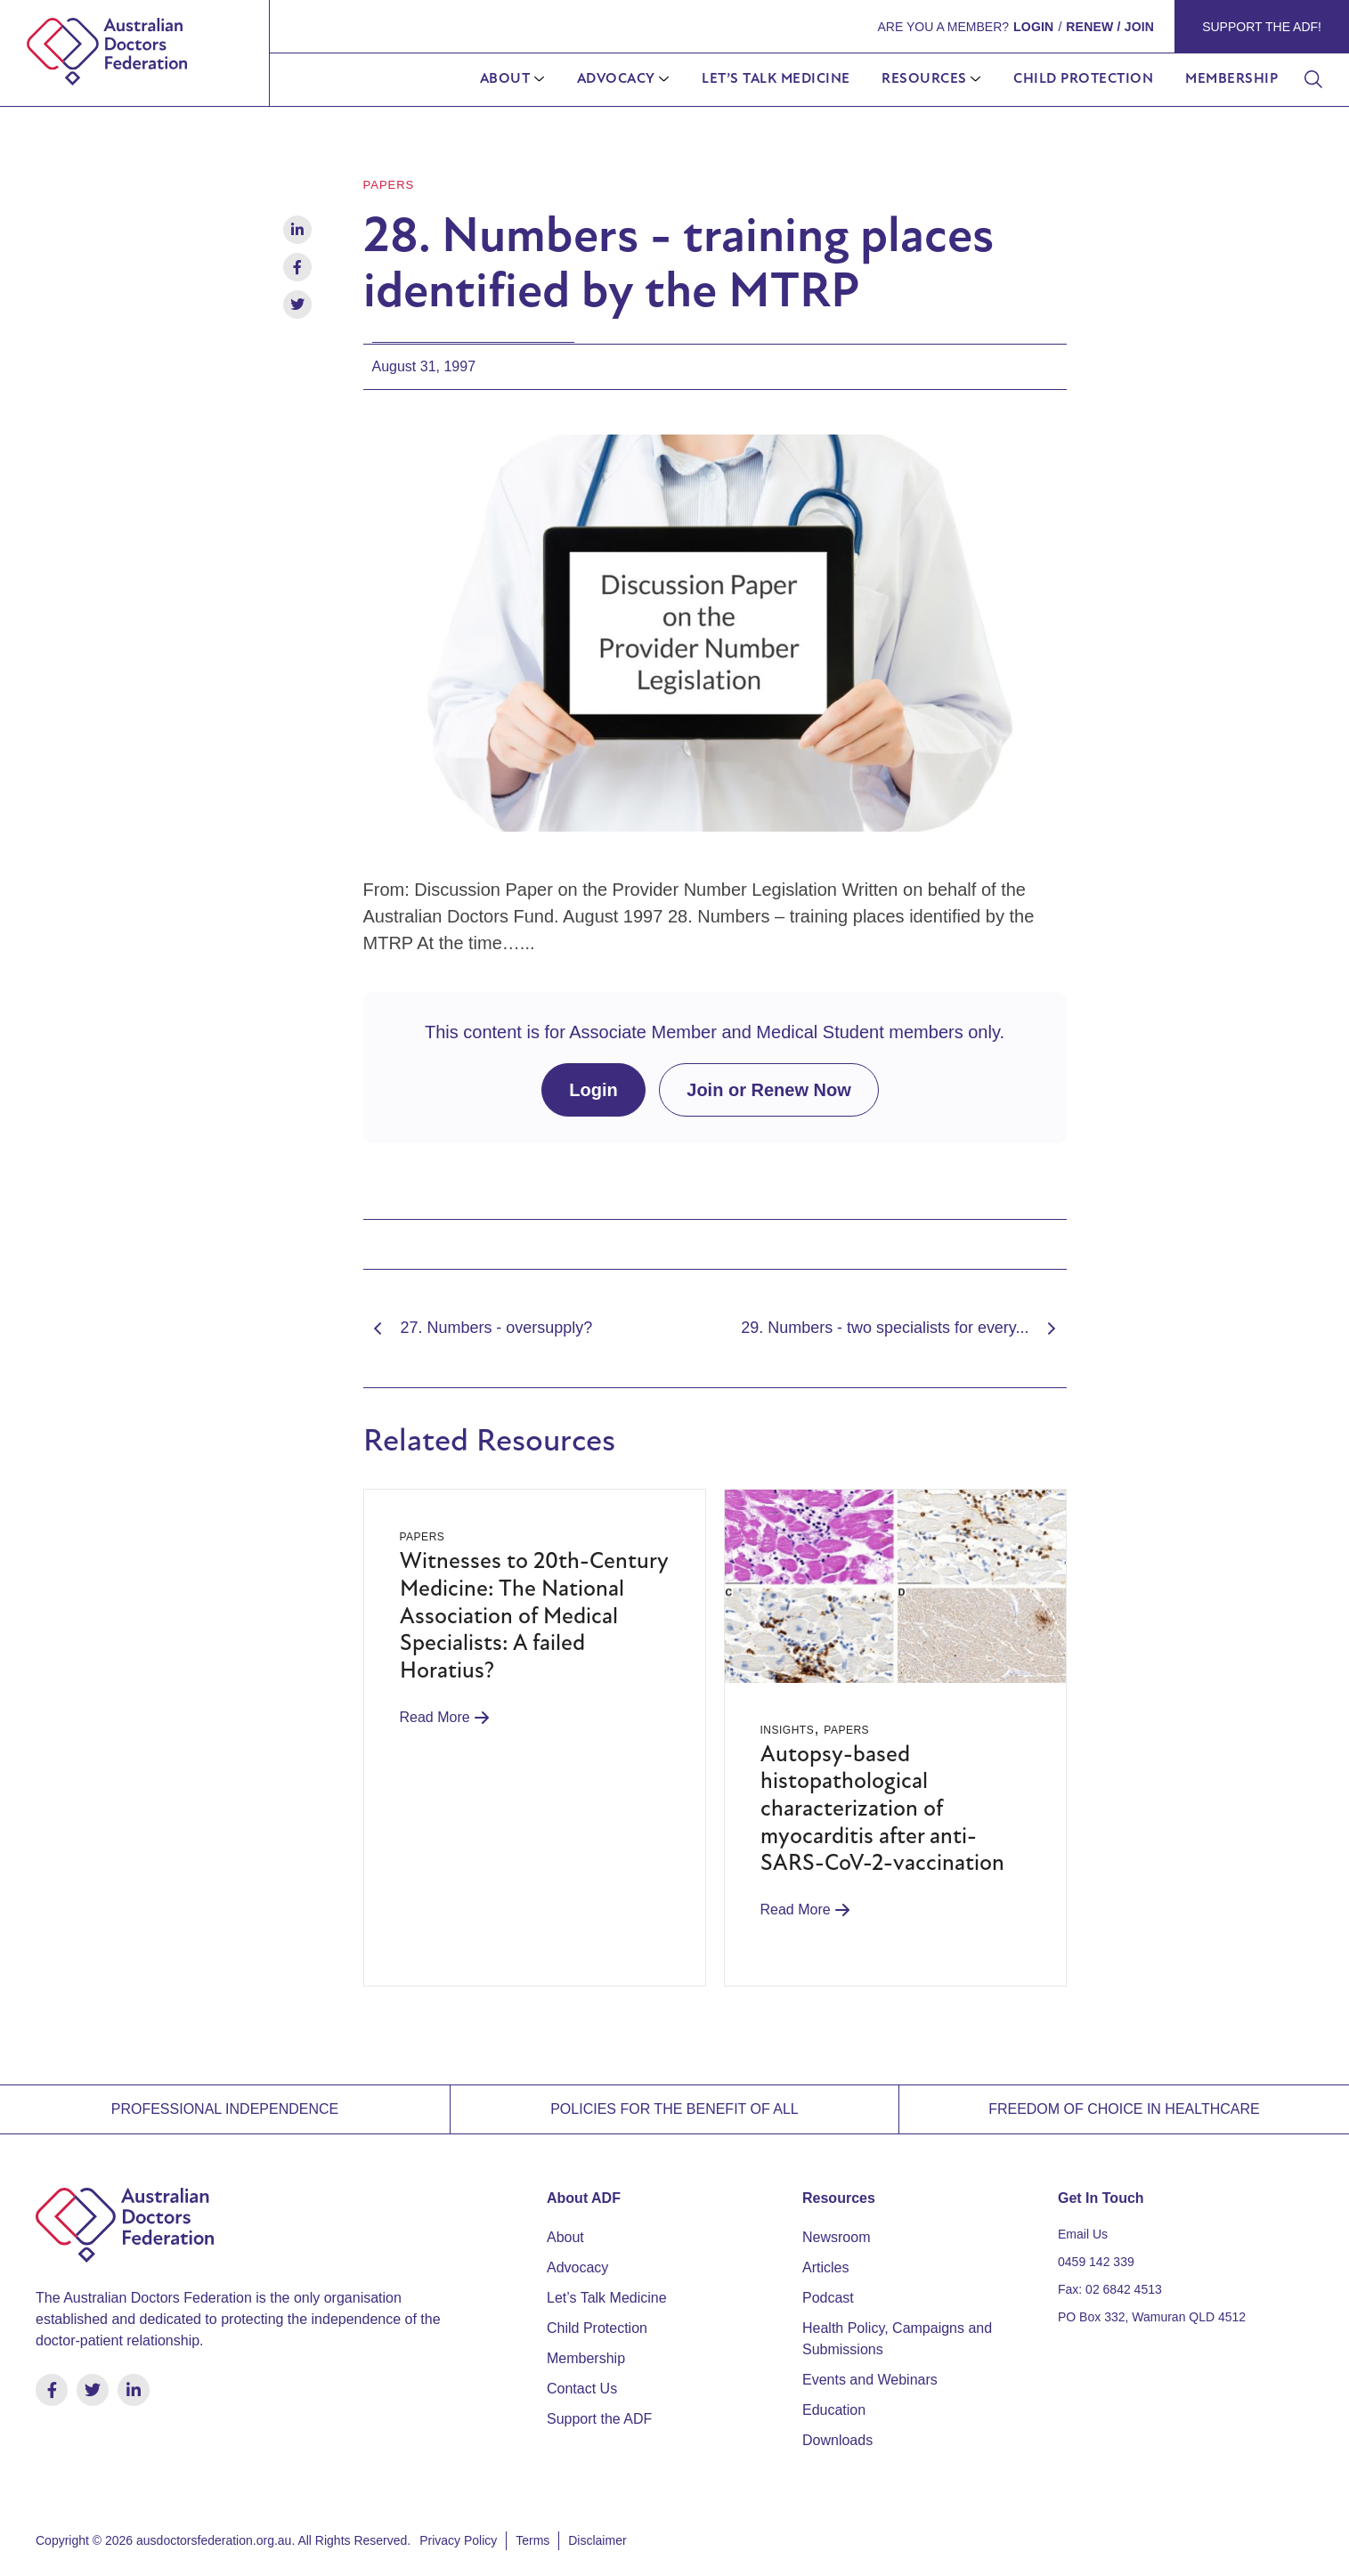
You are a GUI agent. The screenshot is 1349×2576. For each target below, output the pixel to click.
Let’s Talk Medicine (776, 79)
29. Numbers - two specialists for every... (904, 1327)
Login (593, 1089)
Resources (924, 79)
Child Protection (1083, 79)
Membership (1231, 79)
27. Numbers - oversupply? (478, 1327)
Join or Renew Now (768, 1089)
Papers (389, 184)
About (505, 79)
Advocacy (616, 79)
